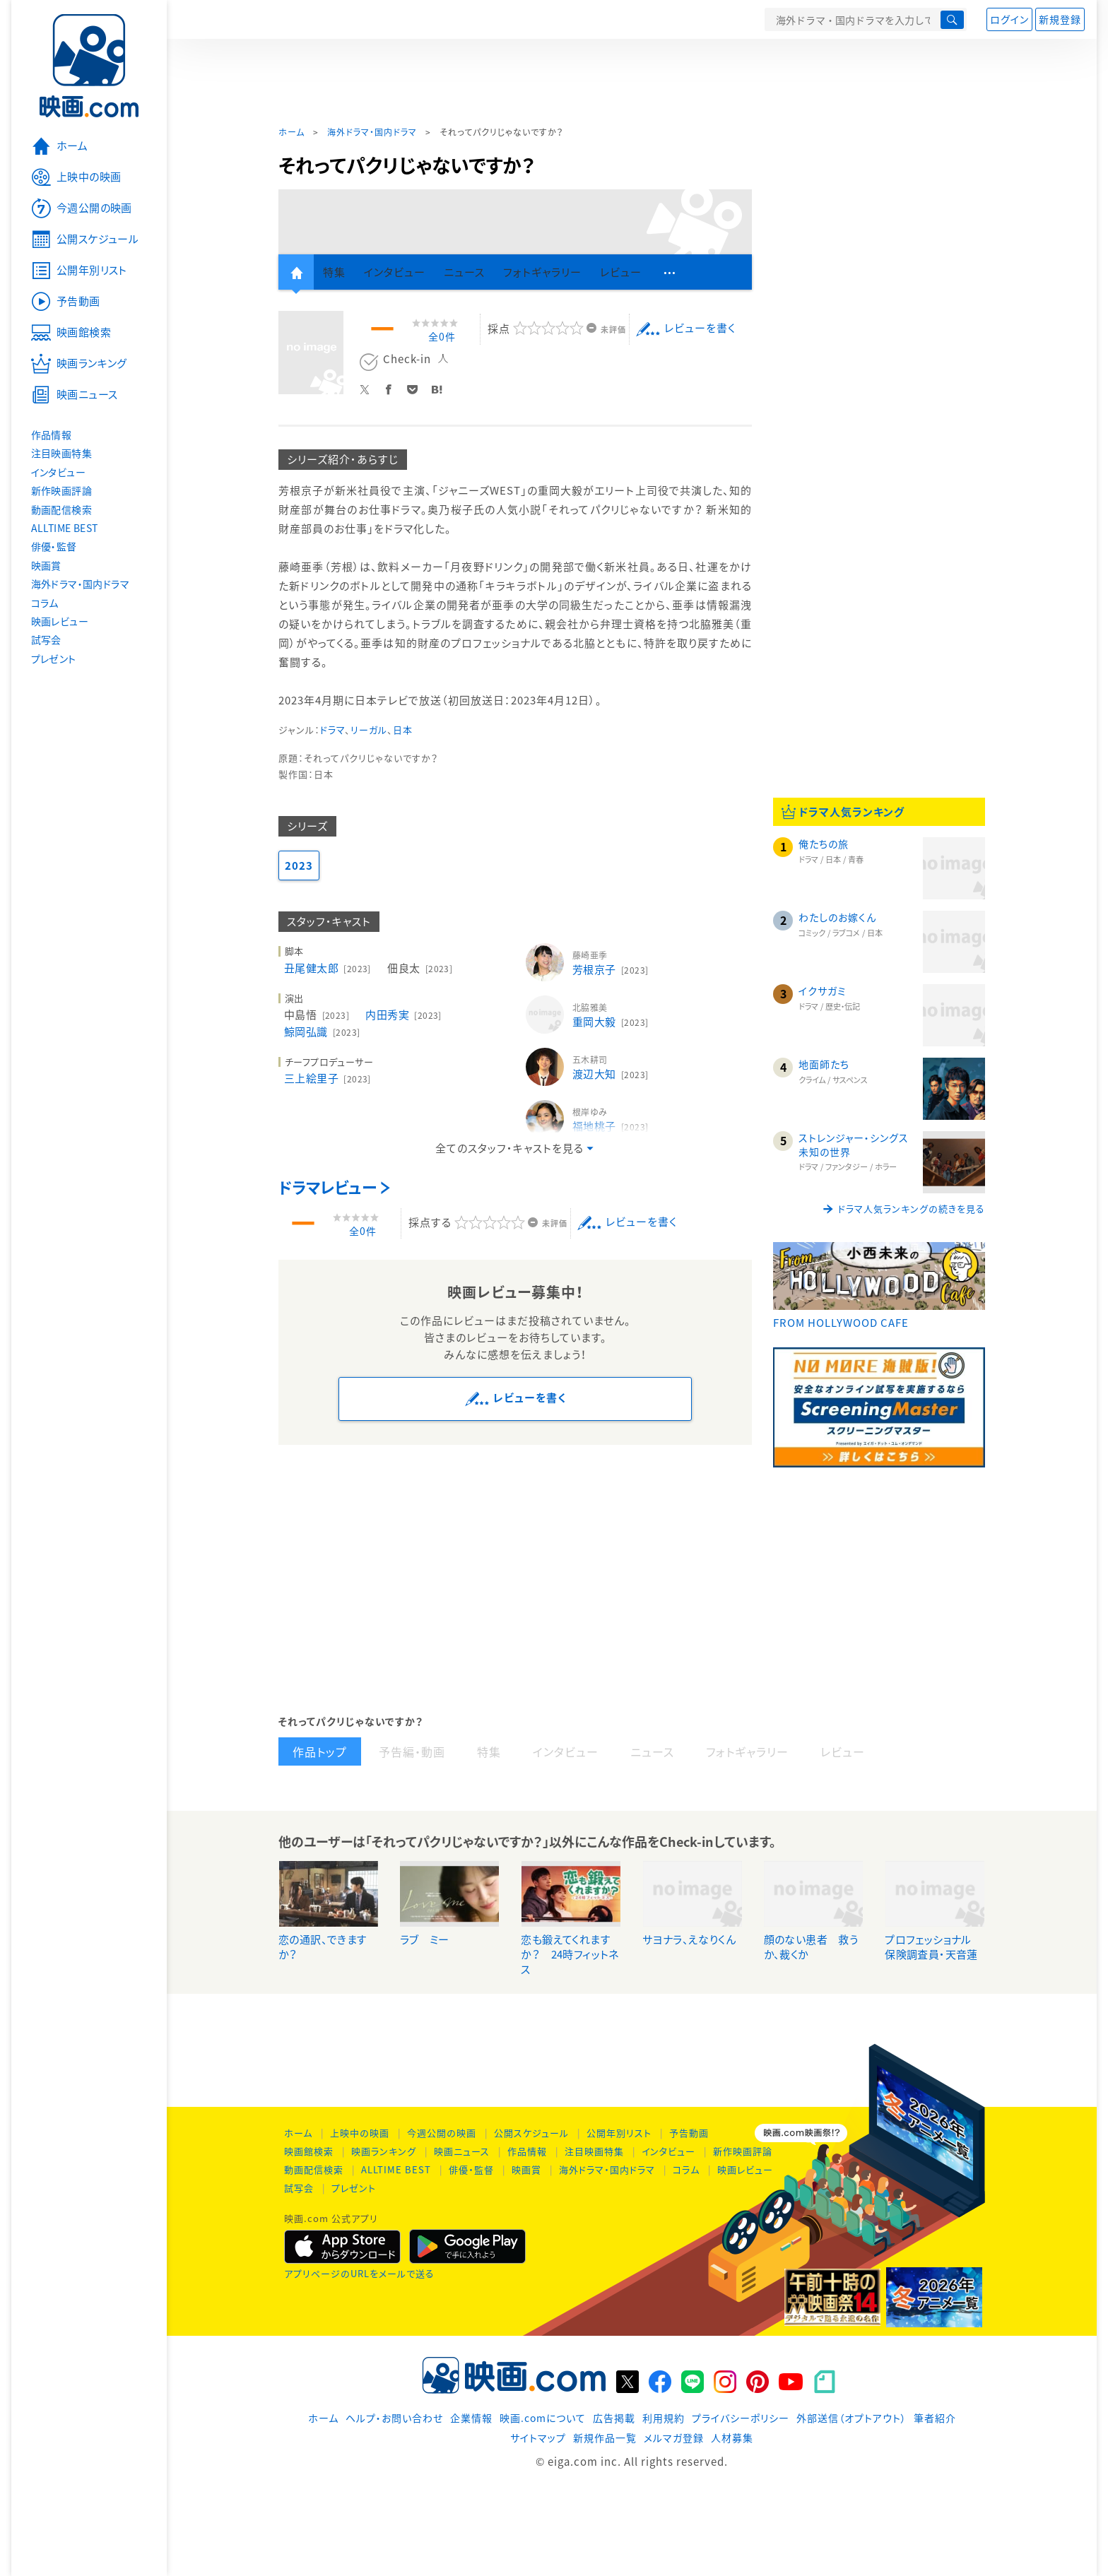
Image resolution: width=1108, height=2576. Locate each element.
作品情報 (527, 2151)
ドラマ (332, 729)
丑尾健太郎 (329, 968)
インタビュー (668, 2151)
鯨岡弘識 (323, 1031)
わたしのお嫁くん (837, 917)
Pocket (416, 387)
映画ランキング (383, 2151)
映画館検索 (309, 2151)
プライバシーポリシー (740, 2418)
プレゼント (353, 2187)
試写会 (299, 2187)
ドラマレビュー (327, 1186)
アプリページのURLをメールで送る (359, 2273)
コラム (686, 2169)
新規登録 (1060, 19)
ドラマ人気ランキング (851, 812)
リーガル (368, 729)
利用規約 (663, 2418)
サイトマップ (538, 2437)
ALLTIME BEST (396, 2169)
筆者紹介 (935, 2418)
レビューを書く (700, 328)
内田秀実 (404, 1014)
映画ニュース (462, 2151)
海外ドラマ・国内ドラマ (372, 132)
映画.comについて (543, 2418)
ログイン (1009, 19)
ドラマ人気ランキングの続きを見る (911, 1208)
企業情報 (471, 2418)
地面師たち (823, 1064)
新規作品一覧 (605, 2437)
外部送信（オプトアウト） (851, 2418)
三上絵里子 (329, 1078)
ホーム (291, 132)
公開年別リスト (619, 2132)
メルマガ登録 (674, 2437)
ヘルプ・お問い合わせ (394, 2418)
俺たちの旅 (823, 844)
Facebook (392, 387)
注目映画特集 (594, 2151)
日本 (403, 729)
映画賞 (526, 2169)
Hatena (440, 387)
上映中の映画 (359, 2132)
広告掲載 (614, 2418)
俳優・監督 (471, 2169)
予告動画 (689, 2132)
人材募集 (732, 2437)
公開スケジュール (531, 2132)
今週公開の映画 (441, 2132)
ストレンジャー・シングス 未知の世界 (858, 1144)
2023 (299, 865)
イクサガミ (822, 990)
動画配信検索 (313, 2169)
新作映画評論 (742, 2151)
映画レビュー (745, 2169)
